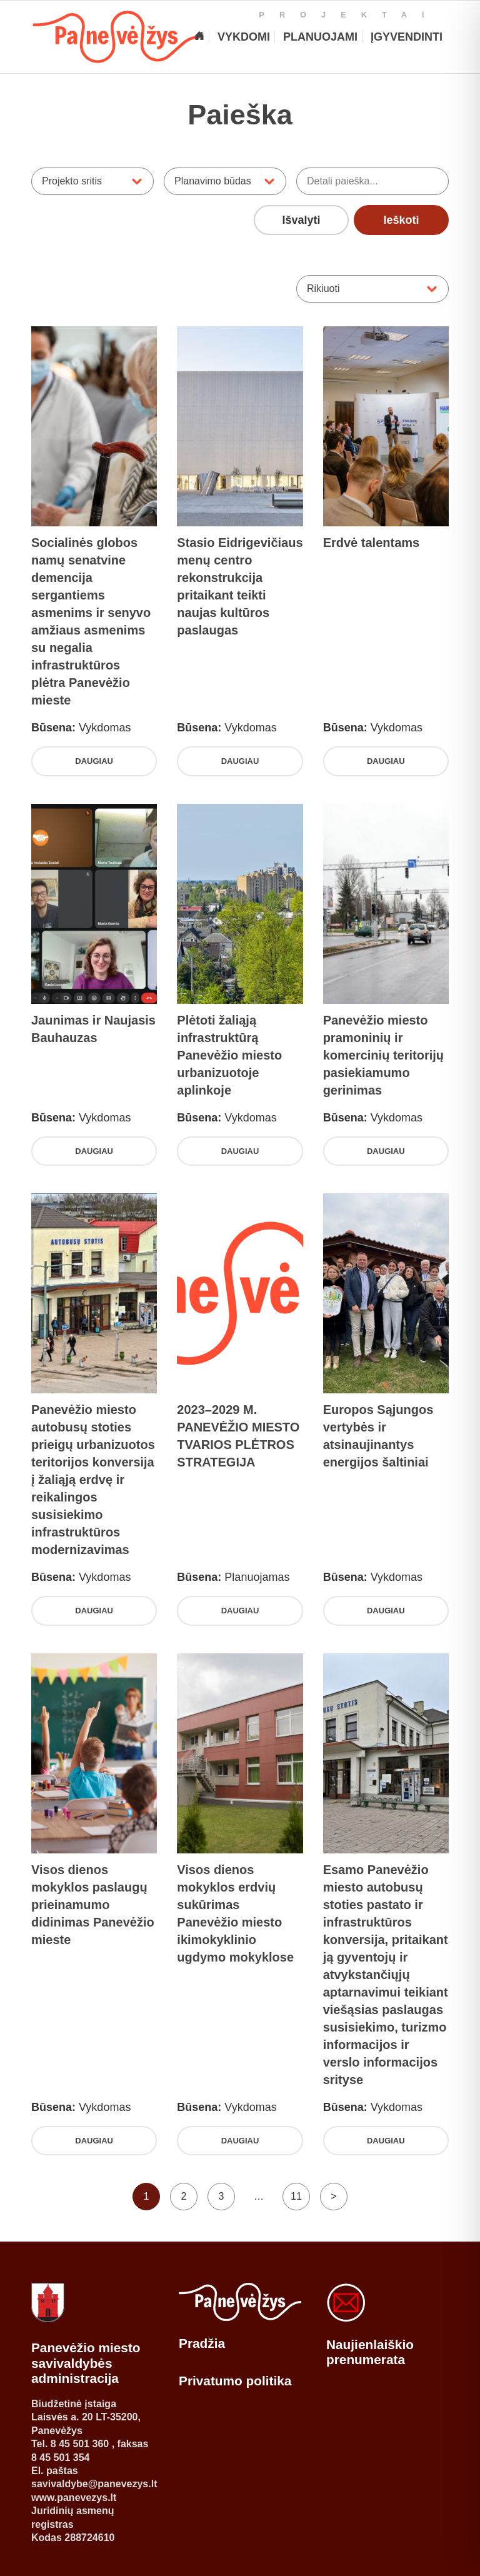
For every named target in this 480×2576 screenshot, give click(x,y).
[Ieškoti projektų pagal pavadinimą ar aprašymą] (372, 181)
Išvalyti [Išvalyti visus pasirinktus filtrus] (301, 220)
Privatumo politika (235, 2380)
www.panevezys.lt (73, 2497)
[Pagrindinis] (199, 37)
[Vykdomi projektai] (243, 37)
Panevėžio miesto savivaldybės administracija (86, 2362)
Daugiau (94, 761)
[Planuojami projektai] (320, 37)
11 (296, 2196)
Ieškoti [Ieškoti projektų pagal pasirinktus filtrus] (401, 220)
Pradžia (202, 2343)
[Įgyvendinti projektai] (406, 37)
